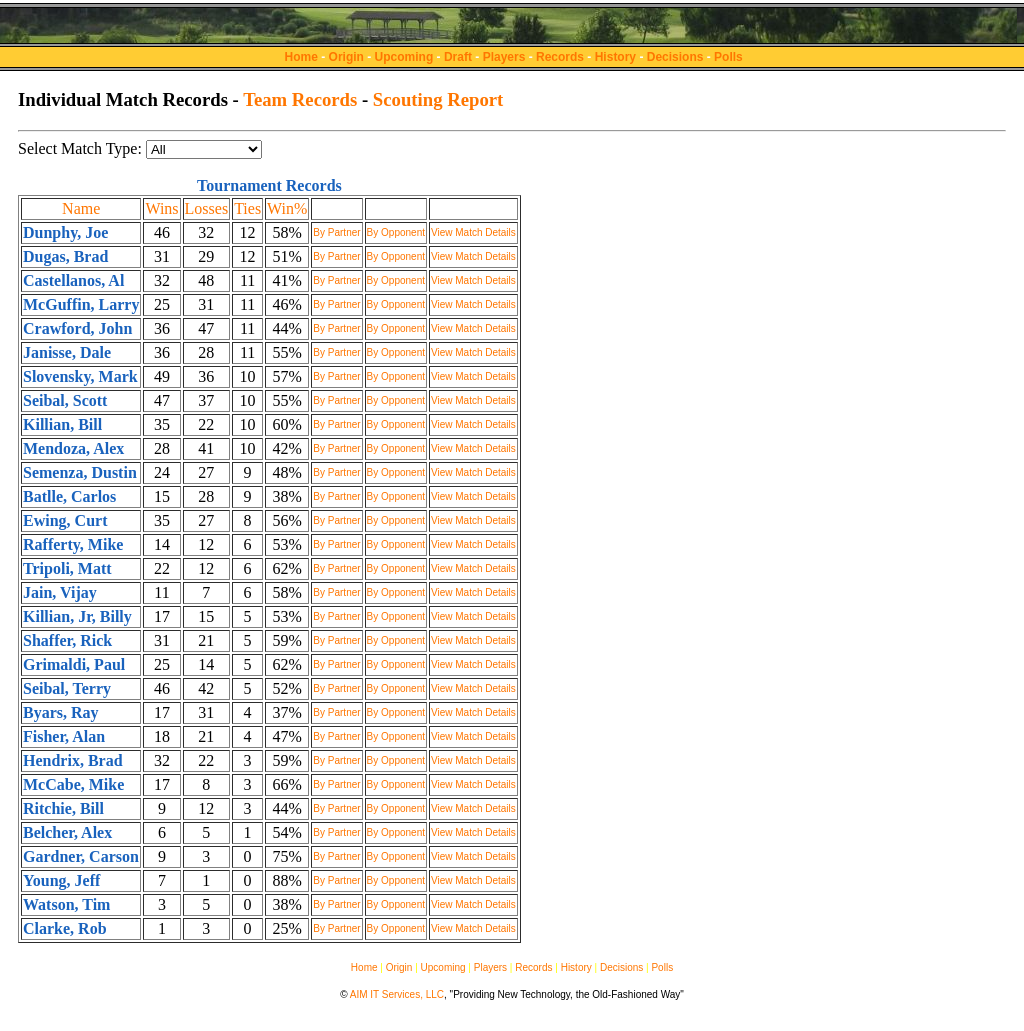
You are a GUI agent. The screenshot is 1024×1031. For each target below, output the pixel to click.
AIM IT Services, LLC (397, 994)
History (615, 57)
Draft (458, 57)
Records (560, 57)
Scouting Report (438, 99)
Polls (728, 57)
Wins (161, 208)
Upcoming (404, 57)
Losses (207, 208)
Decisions (675, 57)
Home (301, 57)
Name (81, 208)
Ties (247, 208)
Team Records (300, 99)
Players (504, 57)
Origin (346, 57)
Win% (287, 208)
